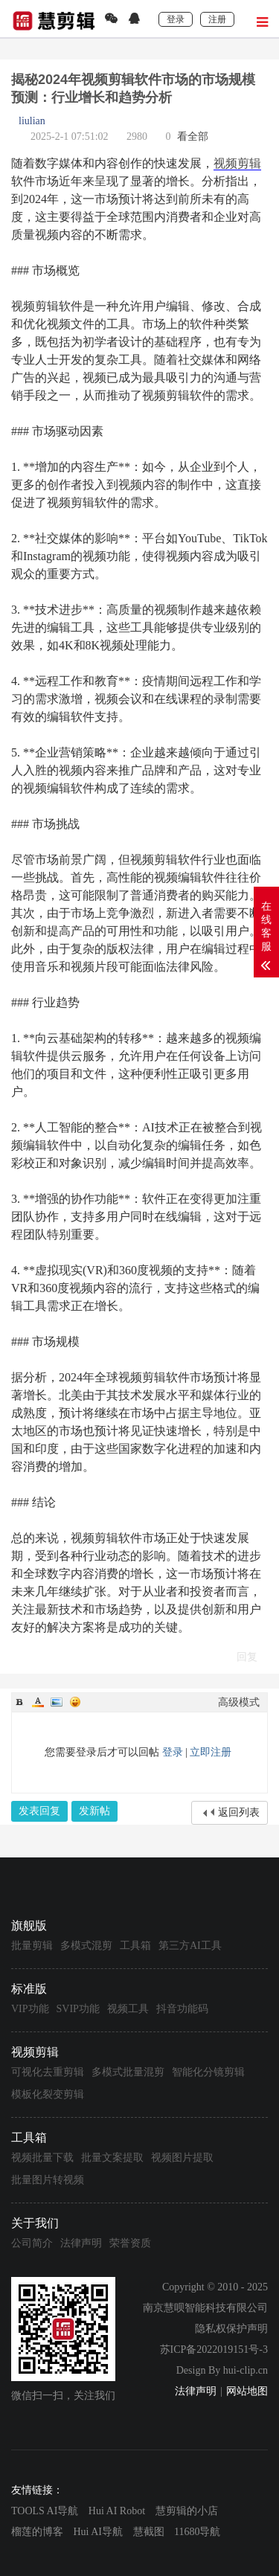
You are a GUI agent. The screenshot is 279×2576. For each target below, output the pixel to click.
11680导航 (197, 2531)
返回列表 (239, 1812)
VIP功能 (30, 2008)
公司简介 (32, 2243)
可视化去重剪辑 (47, 2072)
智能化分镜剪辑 (208, 2072)
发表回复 (39, 1811)
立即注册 (210, 1752)
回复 (247, 1657)
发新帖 (94, 1811)
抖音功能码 (182, 2008)
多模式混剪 (86, 1945)
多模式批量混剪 (128, 2072)
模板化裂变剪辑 (47, 2094)
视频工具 (128, 2008)
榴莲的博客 (37, 2531)
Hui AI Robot (117, 2510)
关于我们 (35, 2223)
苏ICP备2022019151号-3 (214, 2349)
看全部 (192, 136)
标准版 (29, 1988)
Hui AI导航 (99, 2531)
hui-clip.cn (245, 2370)
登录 (172, 1752)
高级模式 (239, 1702)
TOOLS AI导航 (44, 2510)
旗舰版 (29, 1925)
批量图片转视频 (47, 2179)
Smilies (75, 1702)
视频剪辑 (237, 163)
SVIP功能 (78, 2008)
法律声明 (81, 2243)
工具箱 (135, 1945)
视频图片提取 (182, 2157)
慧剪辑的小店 (186, 2510)
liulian (32, 120)
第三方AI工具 (190, 1945)
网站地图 (247, 2391)
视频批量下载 (42, 2157)
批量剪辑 (32, 1945)
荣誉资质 (130, 2243)
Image (56, 1702)
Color (38, 1702)
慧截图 (148, 2531)
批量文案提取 (112, 2157)
